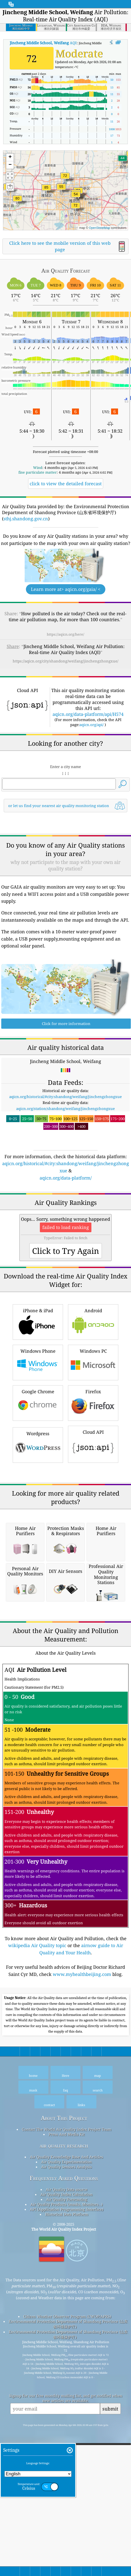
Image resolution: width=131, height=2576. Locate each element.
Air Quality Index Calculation (66, 2425)
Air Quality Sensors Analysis (66, 2398)
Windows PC (93, 1454)
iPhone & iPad (37, 1413)
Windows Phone (37, 1454)
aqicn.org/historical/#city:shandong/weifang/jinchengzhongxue (65, 1166)
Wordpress (37, 1536)
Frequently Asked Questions (64, 2409)
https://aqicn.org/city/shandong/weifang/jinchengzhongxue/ (65, 660)
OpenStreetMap (99, 228)
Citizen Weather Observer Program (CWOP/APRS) (67, 2547)
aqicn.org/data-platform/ (66, 1247)
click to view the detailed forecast (66, 484)
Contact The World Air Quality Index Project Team (66, 2360)
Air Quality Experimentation (66, 2393)
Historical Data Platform (66, 2445)
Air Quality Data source (66, 2420)
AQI (43, 42)
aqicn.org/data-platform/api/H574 (88, 714)
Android (93, 1413)
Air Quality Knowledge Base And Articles (66, 2388)
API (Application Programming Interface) (66, 2440)
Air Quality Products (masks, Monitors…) (66, 2435)
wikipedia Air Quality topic (37, 2177)
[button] (46, 190)
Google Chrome (37, 1494)
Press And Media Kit (67, 2365)
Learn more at (65, 589)
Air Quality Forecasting (66, 2430)
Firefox (93, 1494)
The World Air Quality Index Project (63, 2460)
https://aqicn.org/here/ (65, 634)
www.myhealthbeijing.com (82, 2205)
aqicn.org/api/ (91, 724)
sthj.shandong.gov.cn (25, 519)
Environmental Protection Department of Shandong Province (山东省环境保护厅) (68, 2555)
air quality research (64, 2377)
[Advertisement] (65, 858)
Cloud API (93, 1535)
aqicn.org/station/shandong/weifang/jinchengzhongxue (65, 1178)
